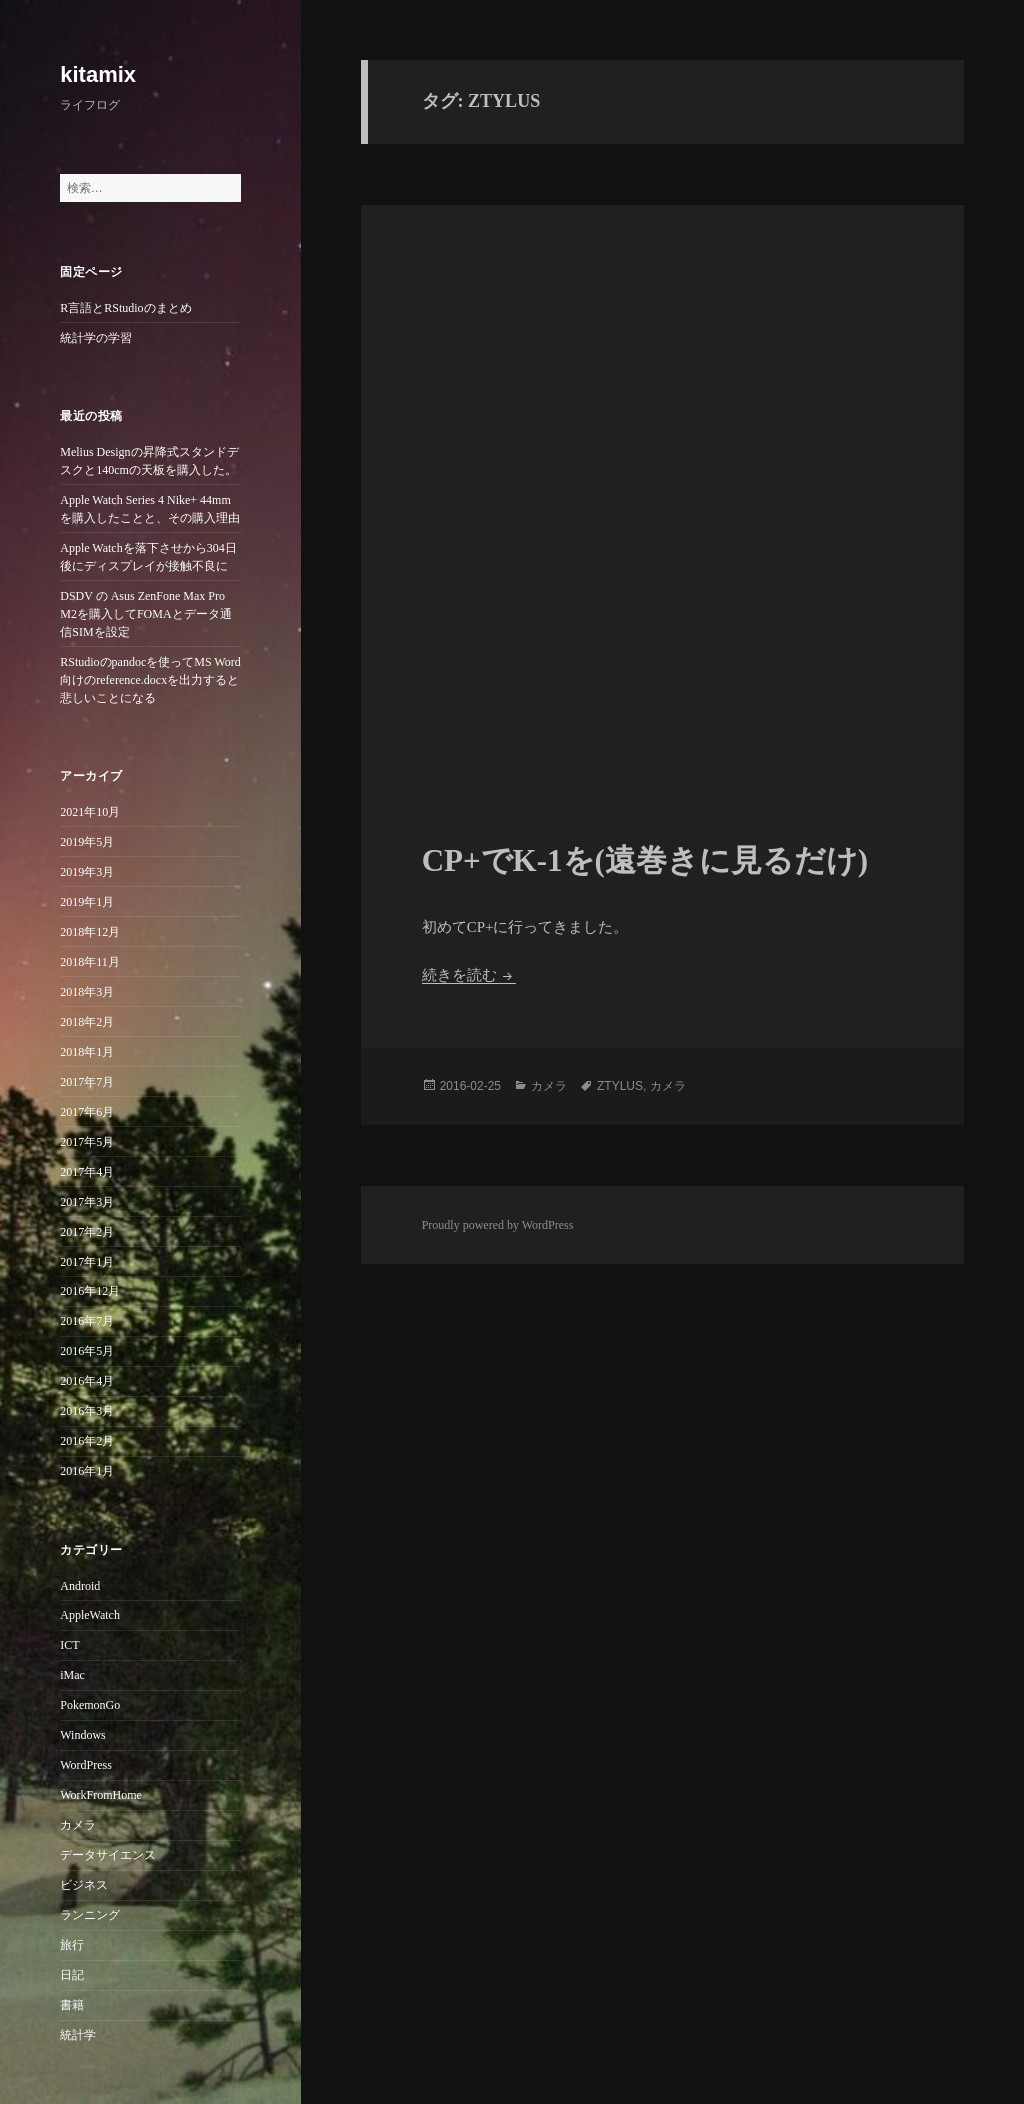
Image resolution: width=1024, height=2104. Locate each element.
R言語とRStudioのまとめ (125, 308)
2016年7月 (87, 1321)
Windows (83, 1735)
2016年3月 (87, 1411)
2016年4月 (87, 1381)
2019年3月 (87, 872)
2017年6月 (87, 1112)
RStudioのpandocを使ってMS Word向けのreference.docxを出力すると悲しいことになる (150, 680)
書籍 (72, 2005)
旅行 (72, 1945)
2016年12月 (90, 1291)
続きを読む (469, 975)
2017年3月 (87, 1202)
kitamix (98, 74)
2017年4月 (87, 1172)
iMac (72, 1675)
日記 (72, 1975)
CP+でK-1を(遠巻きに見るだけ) (645, 860)
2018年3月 (87, 992)
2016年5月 (87, 1351)
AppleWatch (90, 1615)
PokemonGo (90, 1705)
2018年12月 (90, 932)
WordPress (86, 1765)
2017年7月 (87, 1082)
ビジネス (84, 1885)
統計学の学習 (96, 338)
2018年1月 (87, 1052)
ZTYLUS (620, 1086)
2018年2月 (87, 1022)
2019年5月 (87, 842)
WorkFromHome (101, 1795)
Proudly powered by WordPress (498, 1225)
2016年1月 (87, 1471)
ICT (69, 1645)
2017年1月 (87, 1262)
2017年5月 (87, 1142)
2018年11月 (90, 962)
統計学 (78, 2035)
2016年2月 (87, 1441)
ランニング (90, 1915)
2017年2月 (87, 1232)
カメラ (78, 1825)
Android (80, 1586)
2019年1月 (87, 902)
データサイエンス (108, 1855)
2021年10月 (90, 812)
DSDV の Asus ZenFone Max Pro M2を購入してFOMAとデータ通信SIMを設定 (145, 614)
